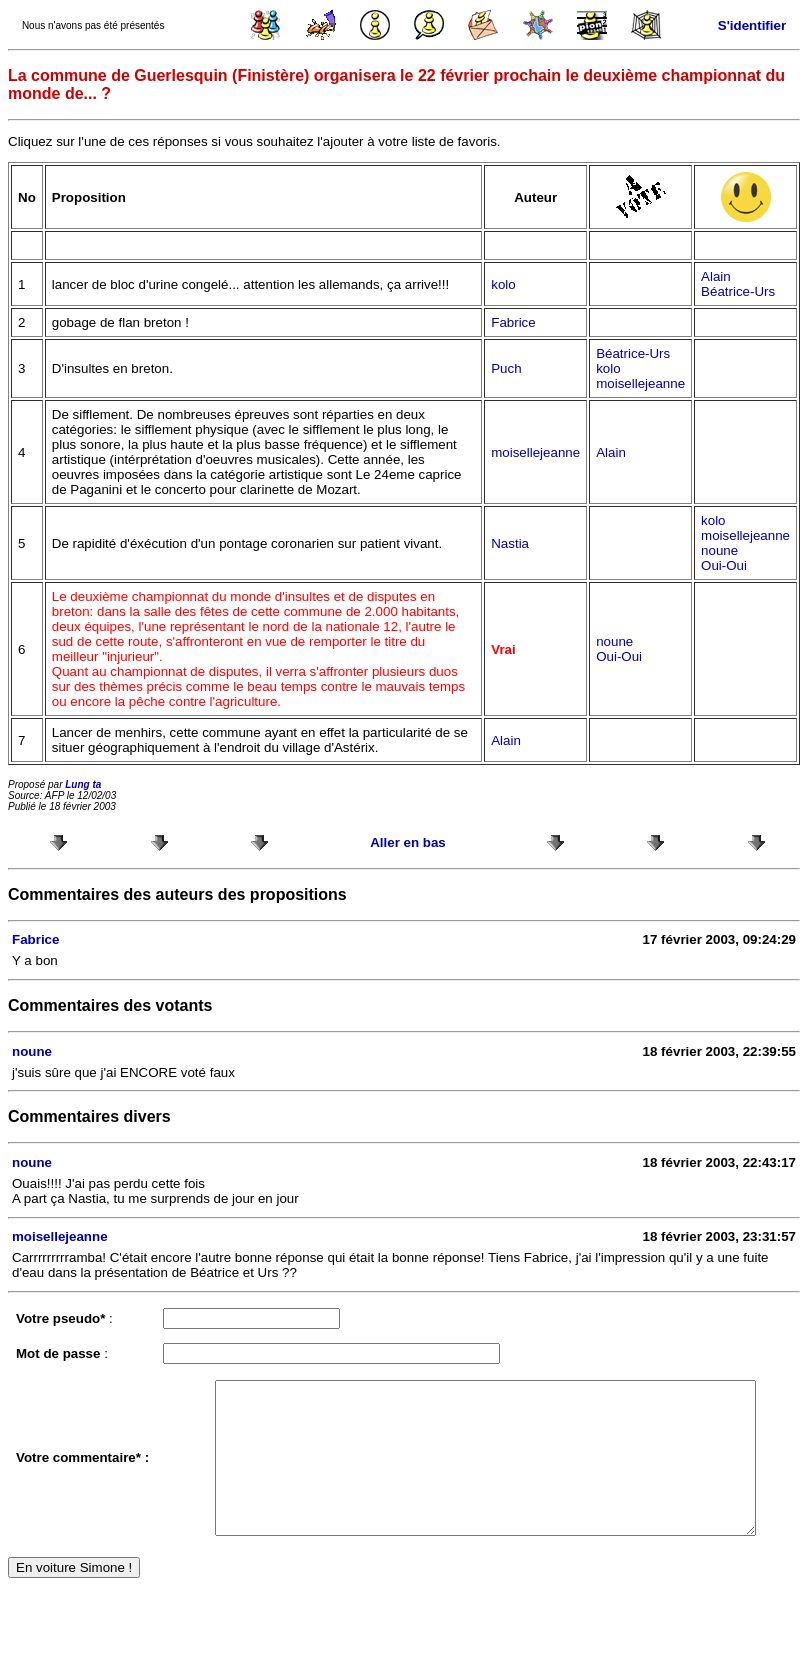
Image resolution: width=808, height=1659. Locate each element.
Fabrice (513, 322)
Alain (716, 276)
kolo (503, 284)
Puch (506, 368)
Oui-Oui (724, 565)
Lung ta (83, 784)
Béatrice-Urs (738, 291)
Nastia (510, 543)
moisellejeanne (640, 383)
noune (719, 550)
